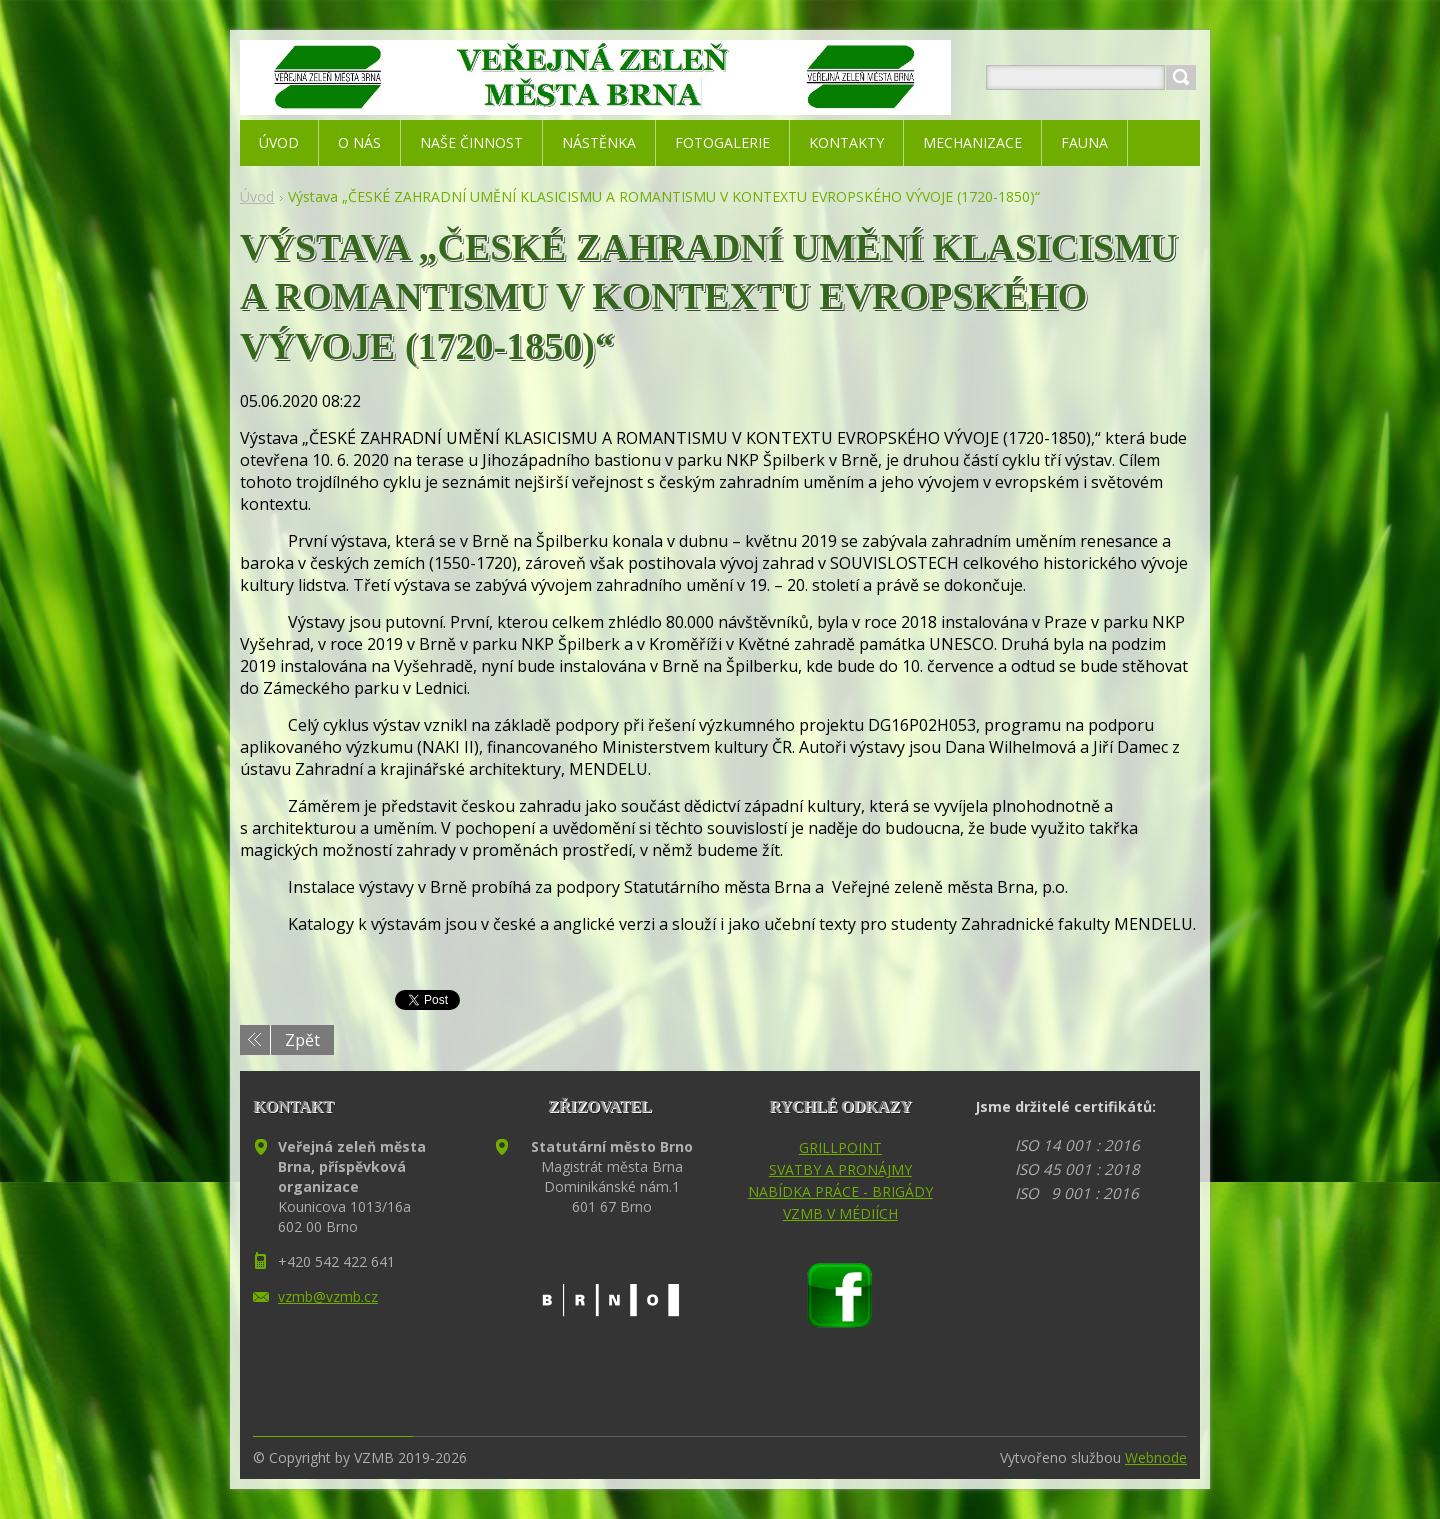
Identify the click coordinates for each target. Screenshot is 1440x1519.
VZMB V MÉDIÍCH (840, 1213)
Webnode (1156, 1457)
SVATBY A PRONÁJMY (840, 1169)
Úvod (257, 196)
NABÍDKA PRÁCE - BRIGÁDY (840, 1191)
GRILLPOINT (840, 1147)
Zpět (302, 1040)
